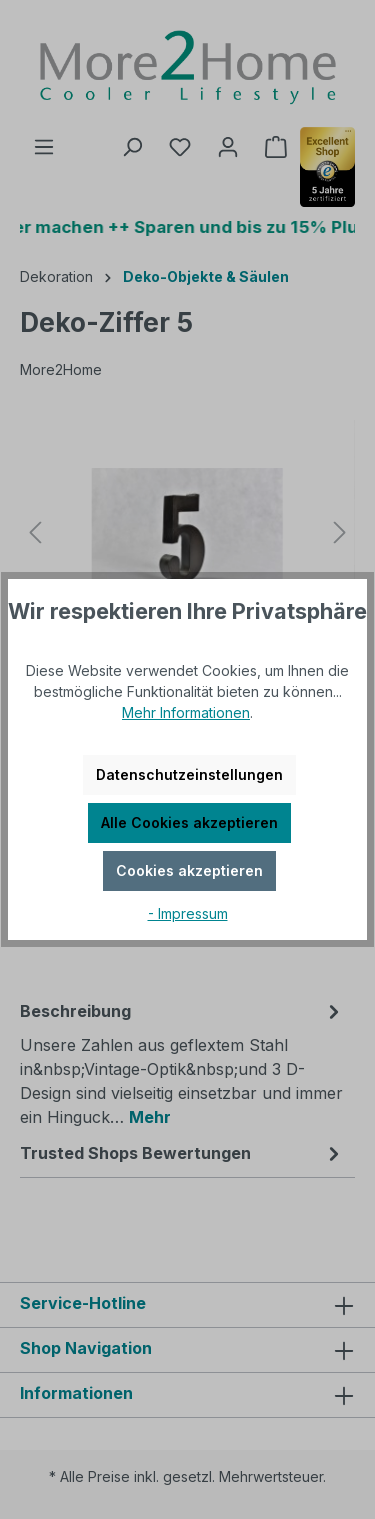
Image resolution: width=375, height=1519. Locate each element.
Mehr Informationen (186, 712)
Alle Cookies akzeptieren (189, 822)
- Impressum (188, 913)
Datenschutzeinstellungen (189, 774)
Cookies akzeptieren (189, 870)
